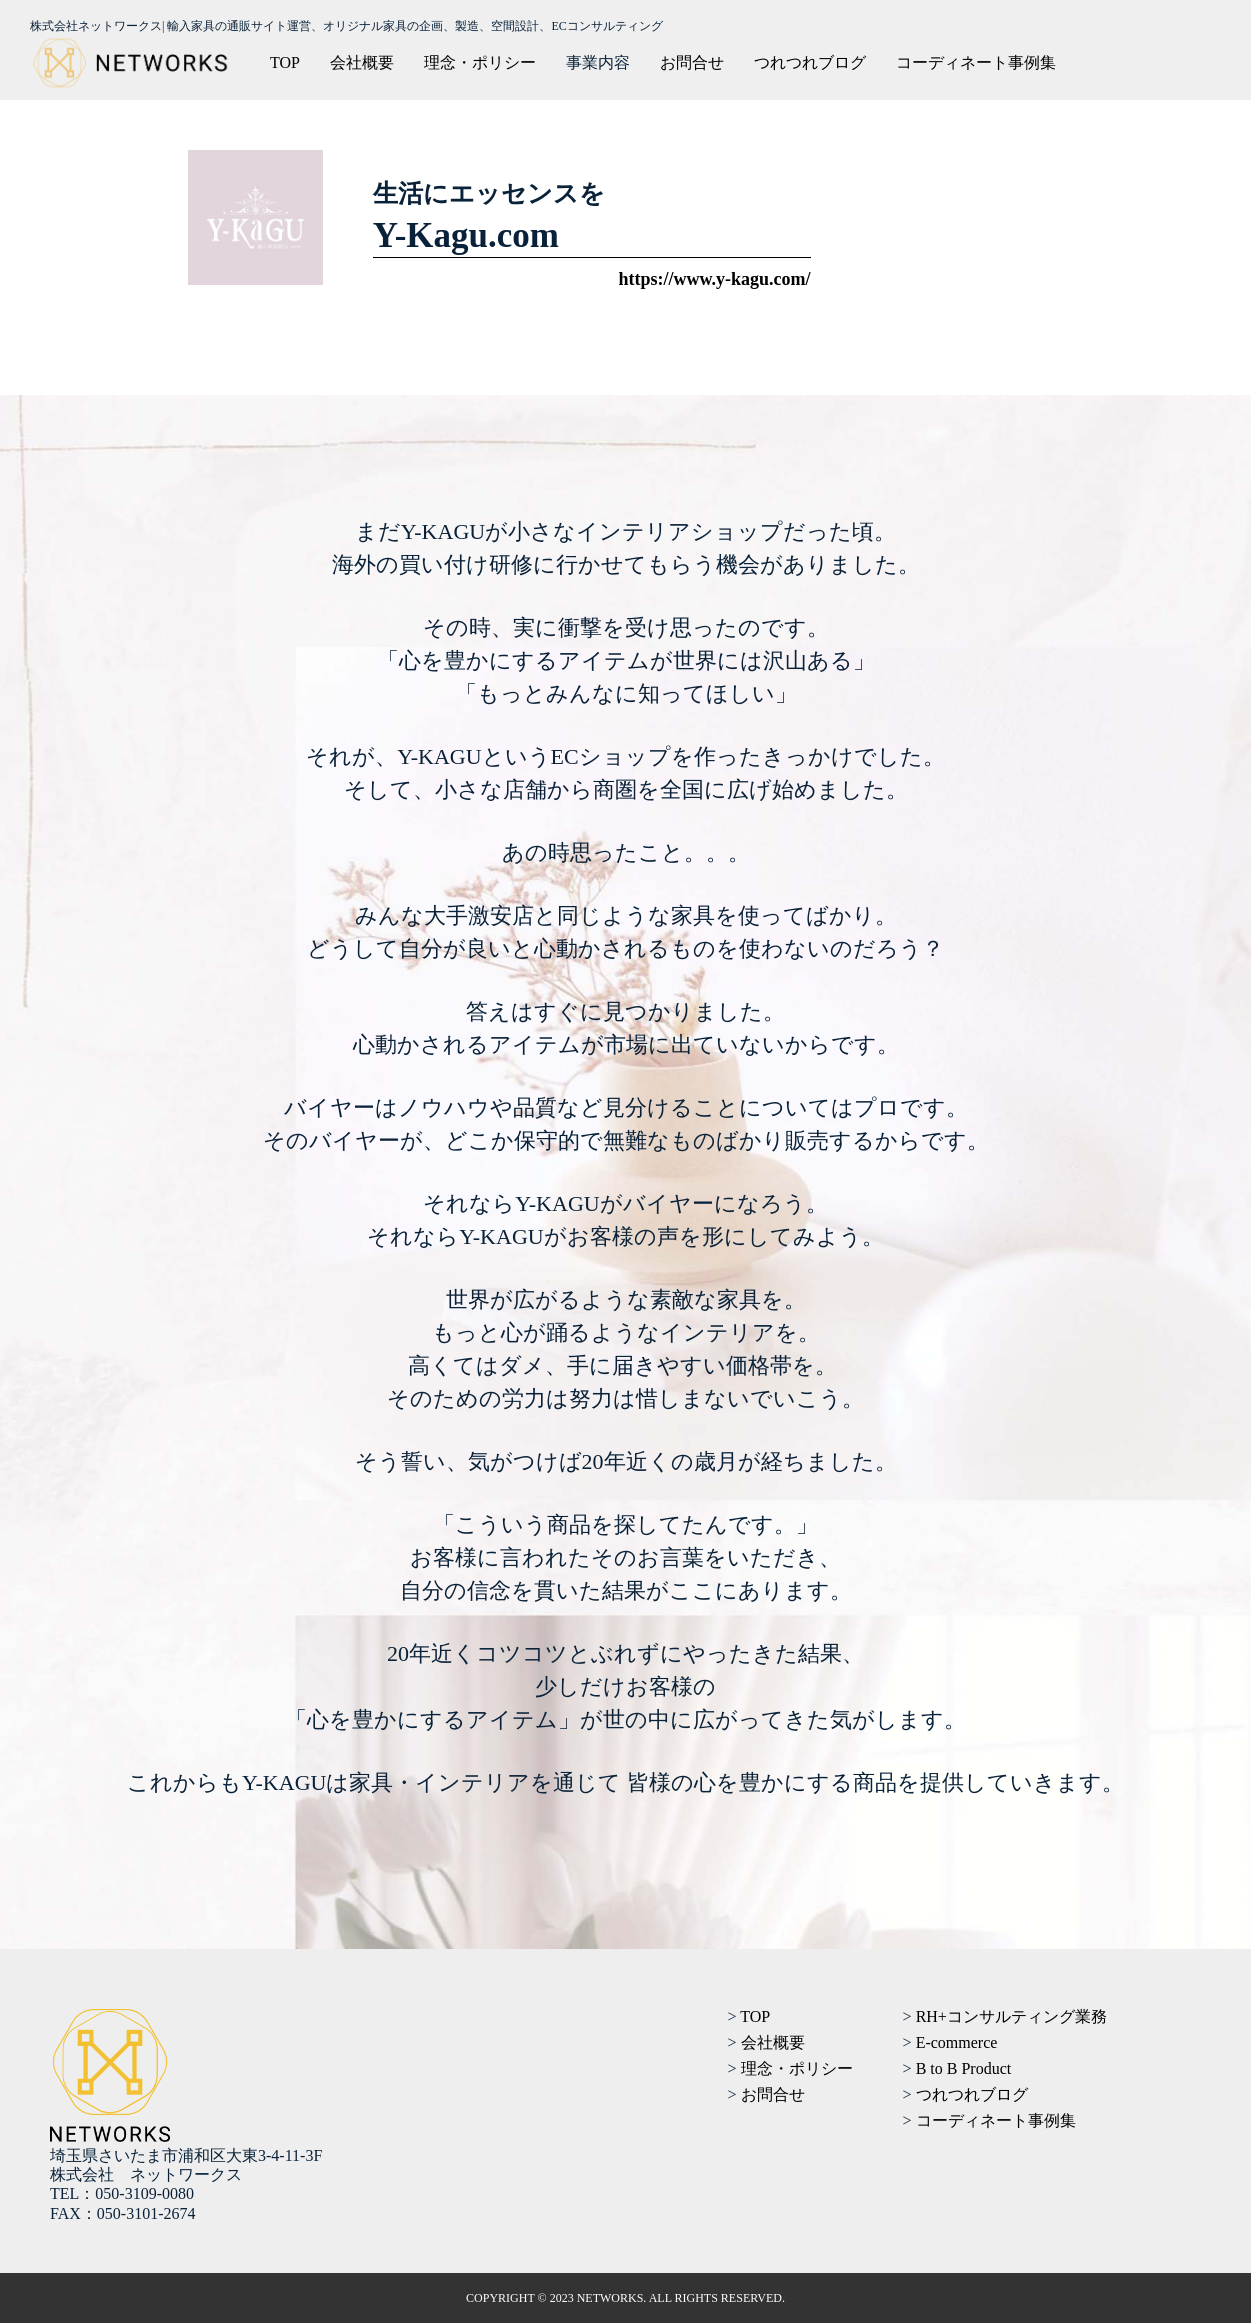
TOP (285, 62)
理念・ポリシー (480, 62)
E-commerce (957, 2042)
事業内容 (598, 62)
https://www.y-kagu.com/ (714, 279)
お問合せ (692, 62)
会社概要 (362, 62)
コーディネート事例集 (976, 62)
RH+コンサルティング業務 (1011, 2016)
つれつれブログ (810, 62)
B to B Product (964, 2068)
